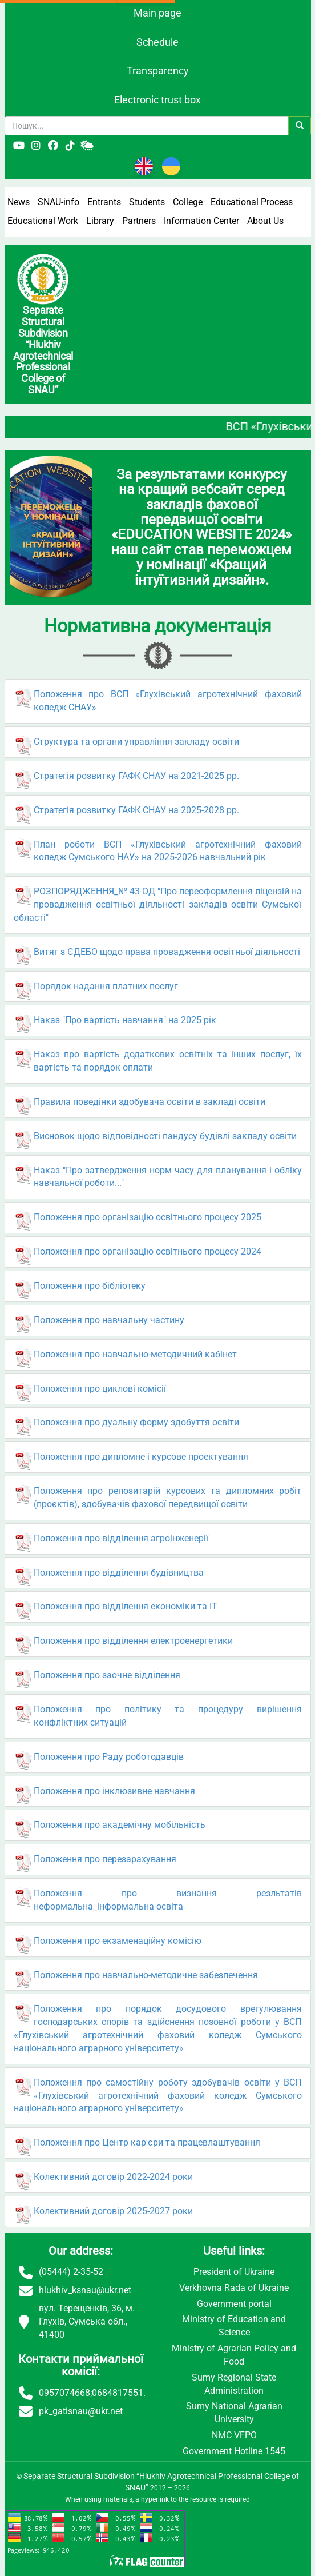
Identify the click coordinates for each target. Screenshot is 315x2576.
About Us (265, 220)
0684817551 (117, 2392)
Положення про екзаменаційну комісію (117, 1940)
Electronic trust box (157, 100)
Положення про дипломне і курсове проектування (141, 1456)
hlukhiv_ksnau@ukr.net (85, 2290)
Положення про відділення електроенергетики (133, 1640)
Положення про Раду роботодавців (109, 1756)
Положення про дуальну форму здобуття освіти (136, 1422)
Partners (139, 220)
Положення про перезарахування (105, 1859)
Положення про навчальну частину (109, 1320)
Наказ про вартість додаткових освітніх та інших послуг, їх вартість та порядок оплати (168, 1061)
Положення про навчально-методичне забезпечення (146, 1975)
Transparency (158, 71)
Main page (157, 13)
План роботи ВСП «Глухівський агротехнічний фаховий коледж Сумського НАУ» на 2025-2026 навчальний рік (168, 851)
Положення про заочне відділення (107, 1675)
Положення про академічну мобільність (119, 1824)
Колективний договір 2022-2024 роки (113, 2176)
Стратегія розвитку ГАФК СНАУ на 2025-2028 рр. (136, 810)
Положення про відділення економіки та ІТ (125, 1606)
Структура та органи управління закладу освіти (136, 741)
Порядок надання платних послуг (106, 986)
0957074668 (64, 2392)
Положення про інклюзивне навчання (114, 1791)
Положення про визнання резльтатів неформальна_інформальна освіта (168, 1900)
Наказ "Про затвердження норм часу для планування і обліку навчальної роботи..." (168, 1177)
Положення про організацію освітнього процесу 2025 (147, 1217)
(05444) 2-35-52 (71, 2271)
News (18, 202)
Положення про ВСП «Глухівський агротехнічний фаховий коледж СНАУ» (168, 701)
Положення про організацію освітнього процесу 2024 (147, 1251)
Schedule (157, 42)
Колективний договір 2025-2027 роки (113, 2211)
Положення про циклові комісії (100, 1388)
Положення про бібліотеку (90, 1285)
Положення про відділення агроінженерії (121, 1538)
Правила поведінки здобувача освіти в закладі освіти (149, 1101)
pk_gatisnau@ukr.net (81, 2411)
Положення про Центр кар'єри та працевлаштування (147, 2142)
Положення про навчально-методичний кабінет (135, 1354)
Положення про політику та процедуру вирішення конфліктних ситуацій (168, 1716)
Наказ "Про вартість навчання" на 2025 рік (125, 1020)
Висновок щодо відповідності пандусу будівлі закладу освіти (165, 1136)
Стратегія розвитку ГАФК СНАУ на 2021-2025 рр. (136, 775)
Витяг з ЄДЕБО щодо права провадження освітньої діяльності (167, 951)
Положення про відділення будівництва (119, 1572)
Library (100, 220)
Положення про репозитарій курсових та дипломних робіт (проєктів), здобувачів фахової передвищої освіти (168, 1497)
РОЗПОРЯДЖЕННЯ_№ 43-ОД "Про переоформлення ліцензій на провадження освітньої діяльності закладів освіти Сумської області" (158, 904)
